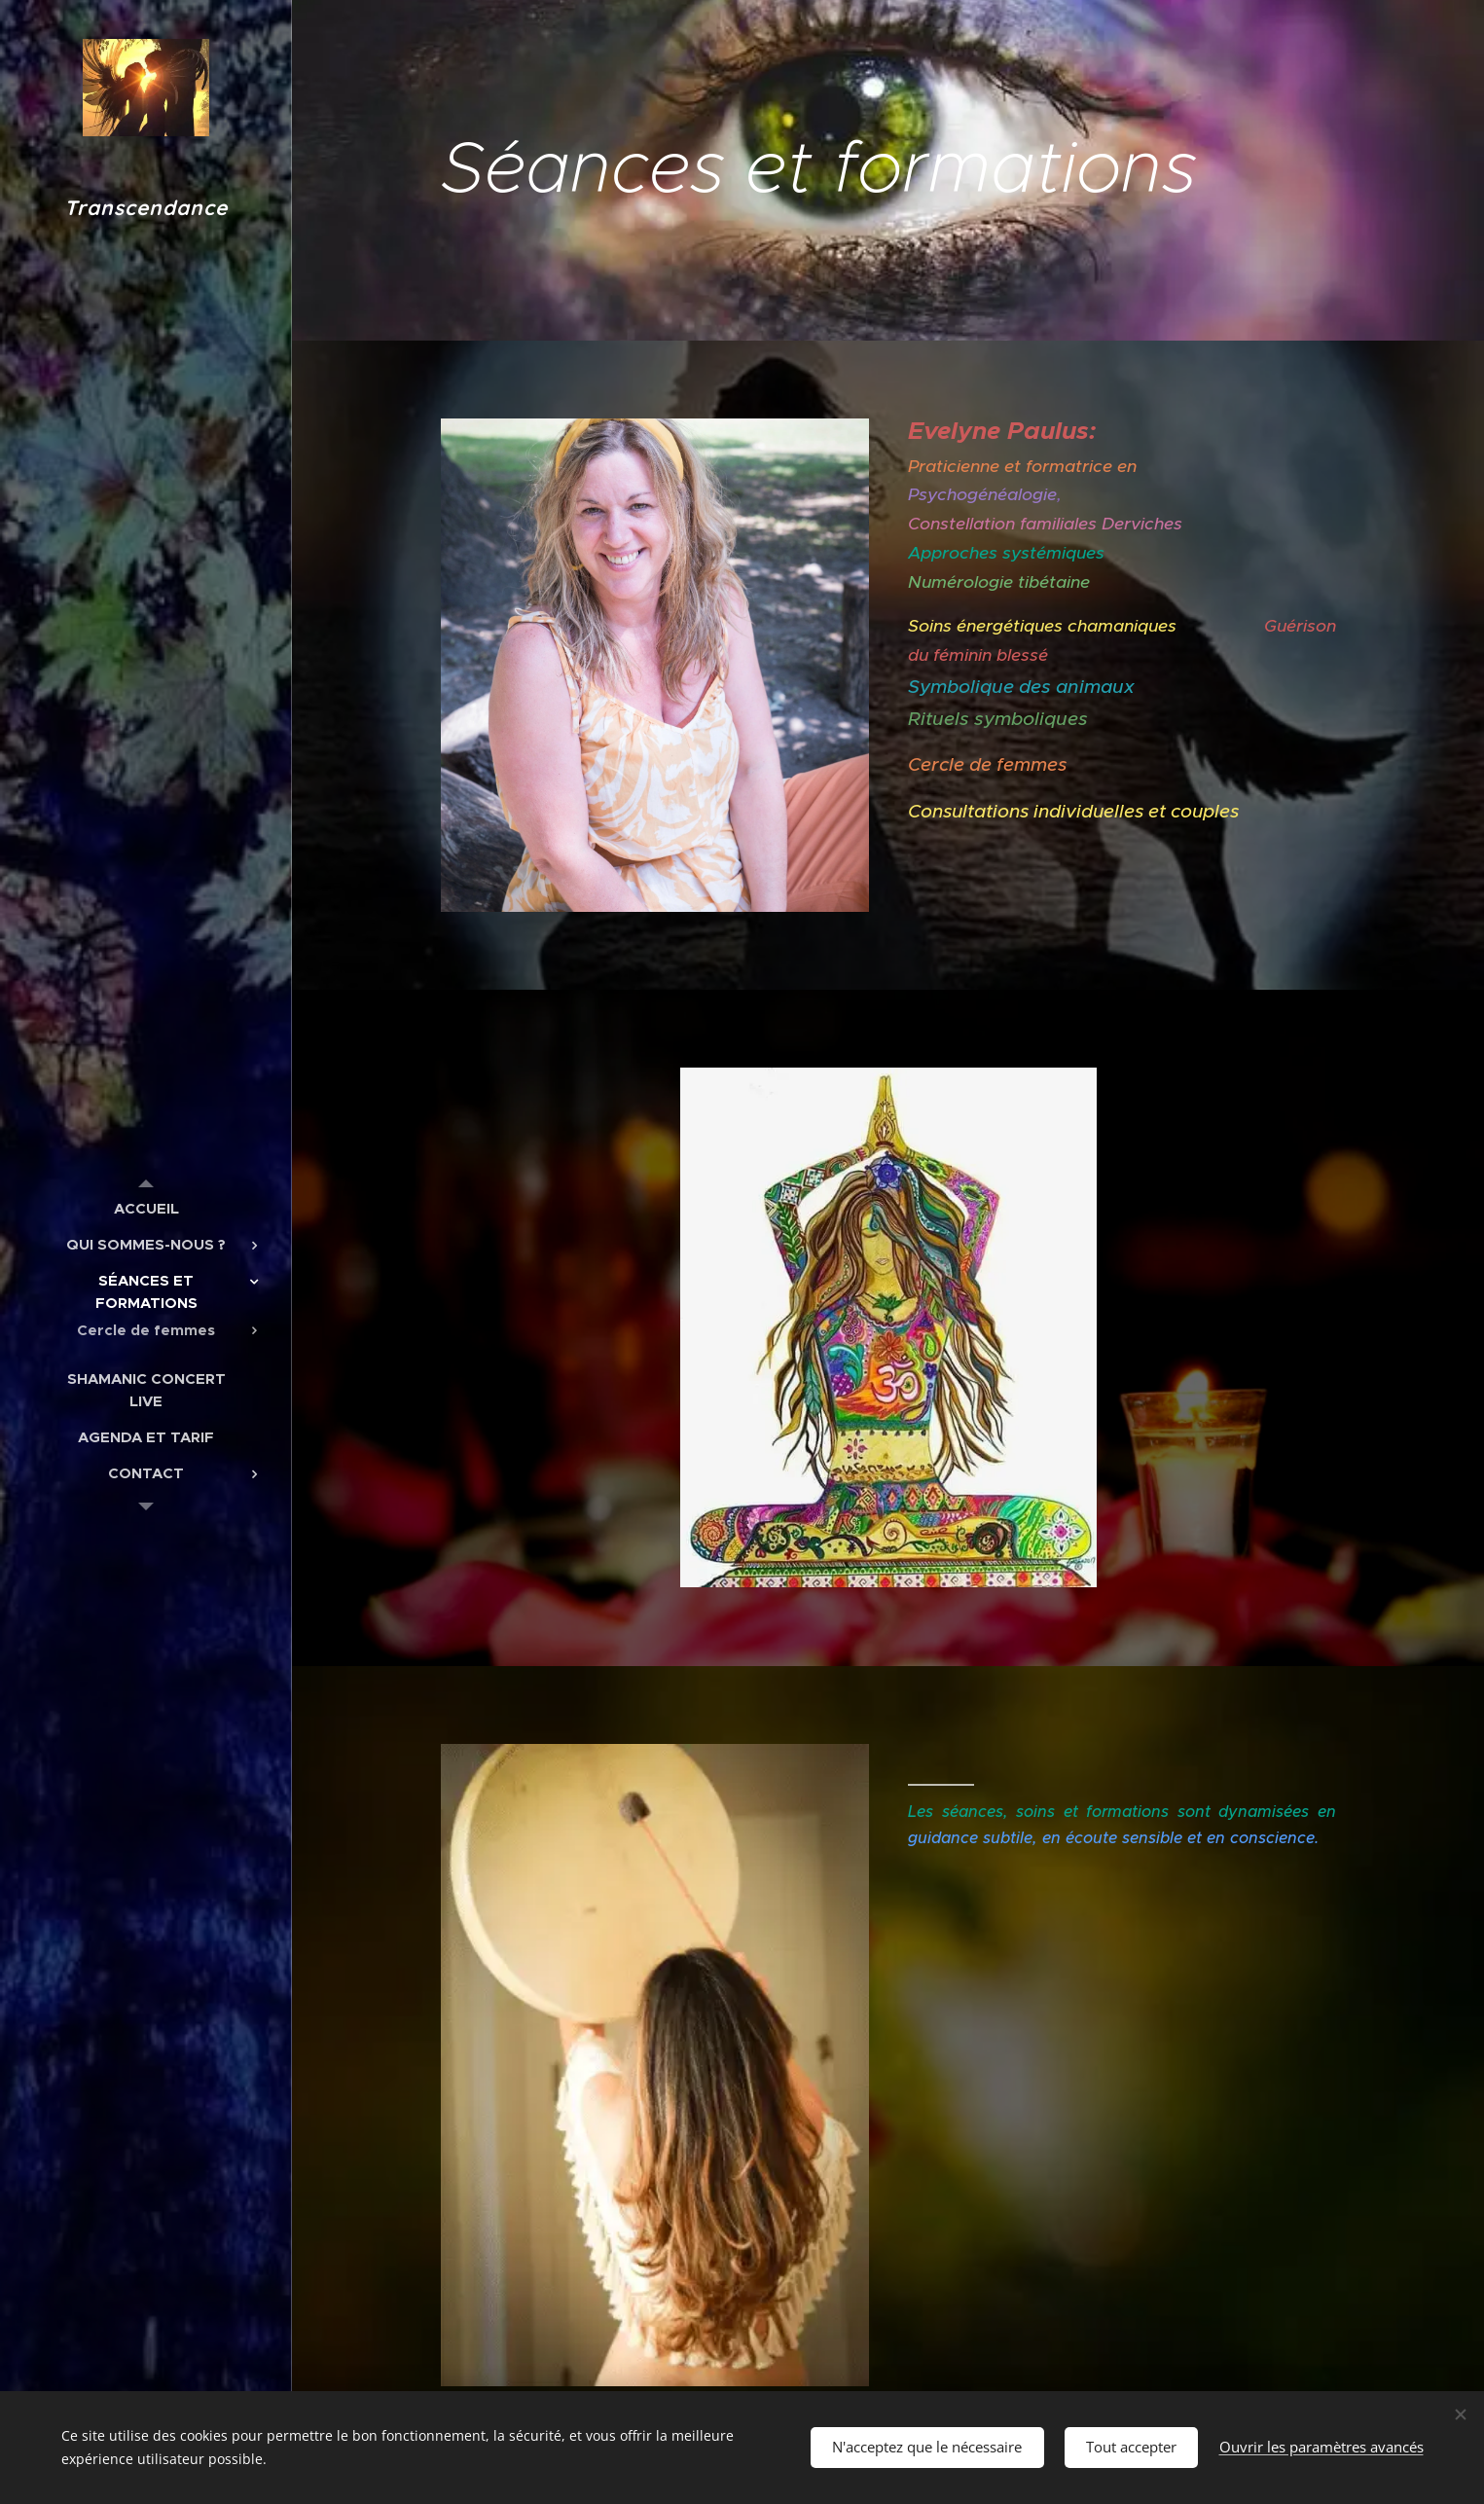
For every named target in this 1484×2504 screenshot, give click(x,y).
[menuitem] (146, 1208)
